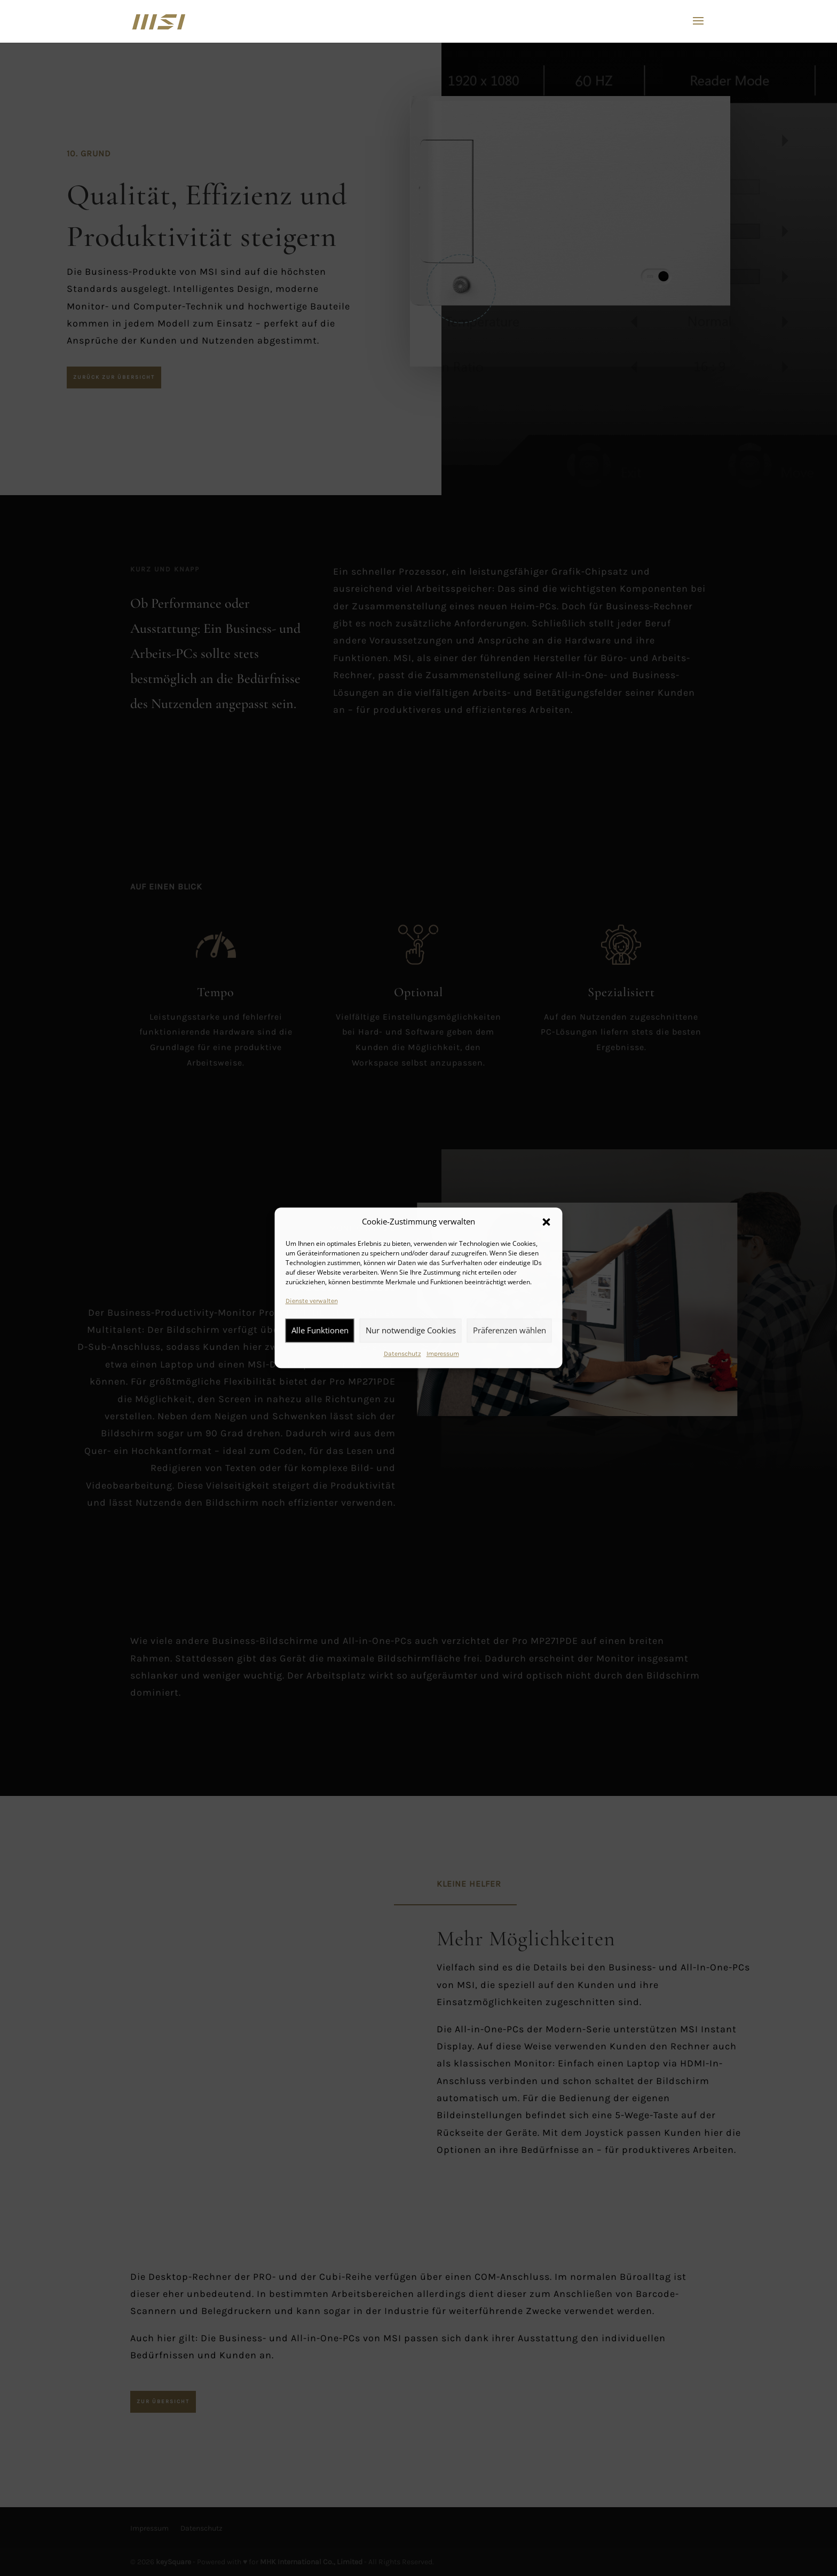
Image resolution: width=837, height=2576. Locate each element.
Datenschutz (402, 1353)
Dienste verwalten (312, 1301)
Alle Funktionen (320, 1330)
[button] (546, 1222)
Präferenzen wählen (509, 1330)
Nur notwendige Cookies (411, 1330)
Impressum (443, 1353)
